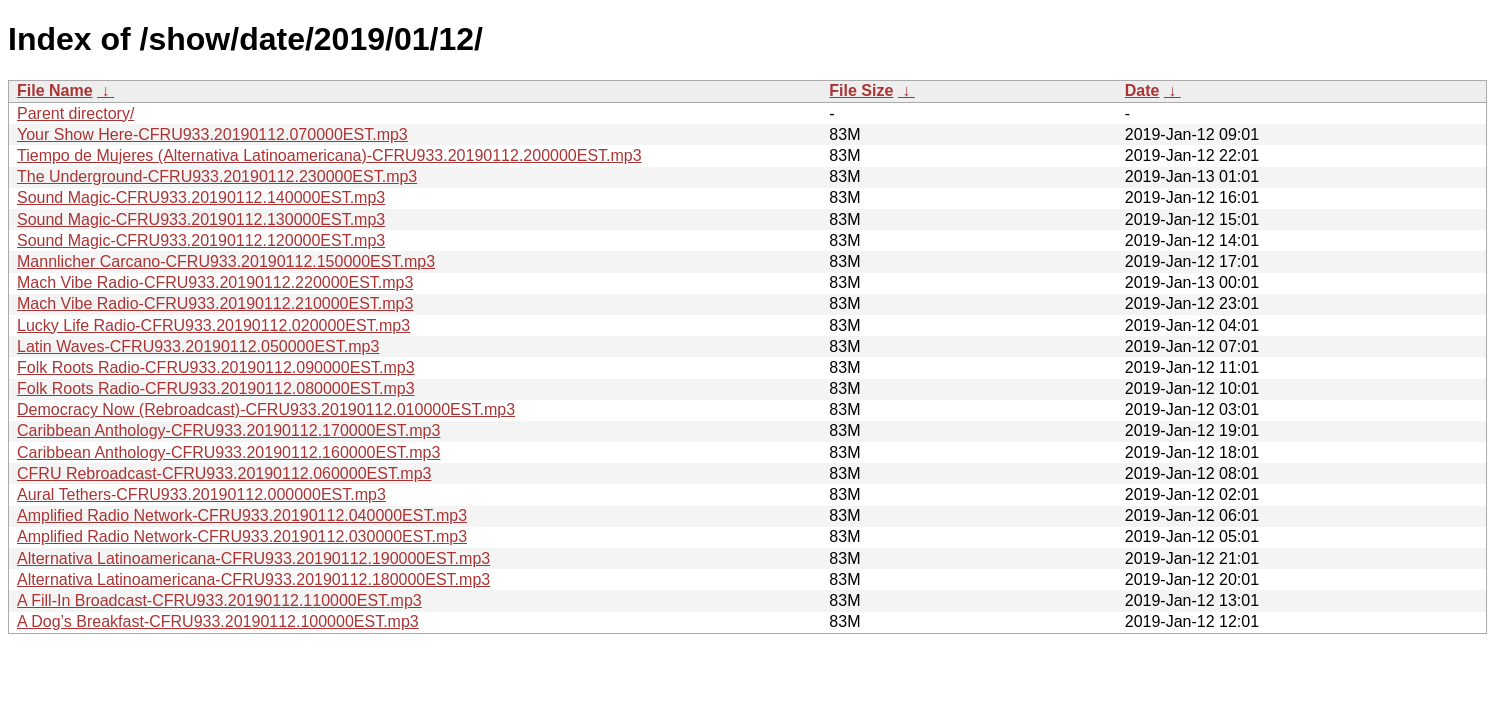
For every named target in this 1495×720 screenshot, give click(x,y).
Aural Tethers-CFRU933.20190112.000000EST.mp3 (201, 494)
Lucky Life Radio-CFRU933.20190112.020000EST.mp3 (213, 325)
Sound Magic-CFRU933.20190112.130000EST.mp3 (201, 219)
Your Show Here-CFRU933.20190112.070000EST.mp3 (212, 134)
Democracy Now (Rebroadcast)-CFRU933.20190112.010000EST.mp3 (266, 409)
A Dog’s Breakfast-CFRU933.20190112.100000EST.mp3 (218, 621)
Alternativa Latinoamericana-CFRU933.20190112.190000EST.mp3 (253, 558)
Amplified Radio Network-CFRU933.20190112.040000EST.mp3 (242, 515)
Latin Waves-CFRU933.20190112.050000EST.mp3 (198, 346)
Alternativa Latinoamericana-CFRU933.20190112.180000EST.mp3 (253, 579)
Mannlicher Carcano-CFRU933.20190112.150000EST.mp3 (226, 261)
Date (1142, 90)
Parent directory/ (75, 113)
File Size (861, 90)
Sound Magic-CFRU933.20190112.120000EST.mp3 (201, 240)
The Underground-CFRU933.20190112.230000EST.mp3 (217, 176)
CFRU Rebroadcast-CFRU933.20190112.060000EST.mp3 (224, 473)
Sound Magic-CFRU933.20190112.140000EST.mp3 (201, 197)
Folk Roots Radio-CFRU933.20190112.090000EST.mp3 (216, 367)
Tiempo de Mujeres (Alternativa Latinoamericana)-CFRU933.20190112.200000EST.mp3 (329, 155)
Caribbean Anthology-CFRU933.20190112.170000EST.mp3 (228, 430)
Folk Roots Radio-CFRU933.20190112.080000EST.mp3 (216, 388)
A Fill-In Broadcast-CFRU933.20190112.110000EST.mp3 (219, 600)
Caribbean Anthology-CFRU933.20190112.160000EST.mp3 (228, 452)
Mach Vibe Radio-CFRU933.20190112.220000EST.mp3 (215, 282)
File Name (55, 90)
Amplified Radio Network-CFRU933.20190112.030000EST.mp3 (242, 536)
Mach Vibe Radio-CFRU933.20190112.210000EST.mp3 (215, 303)
